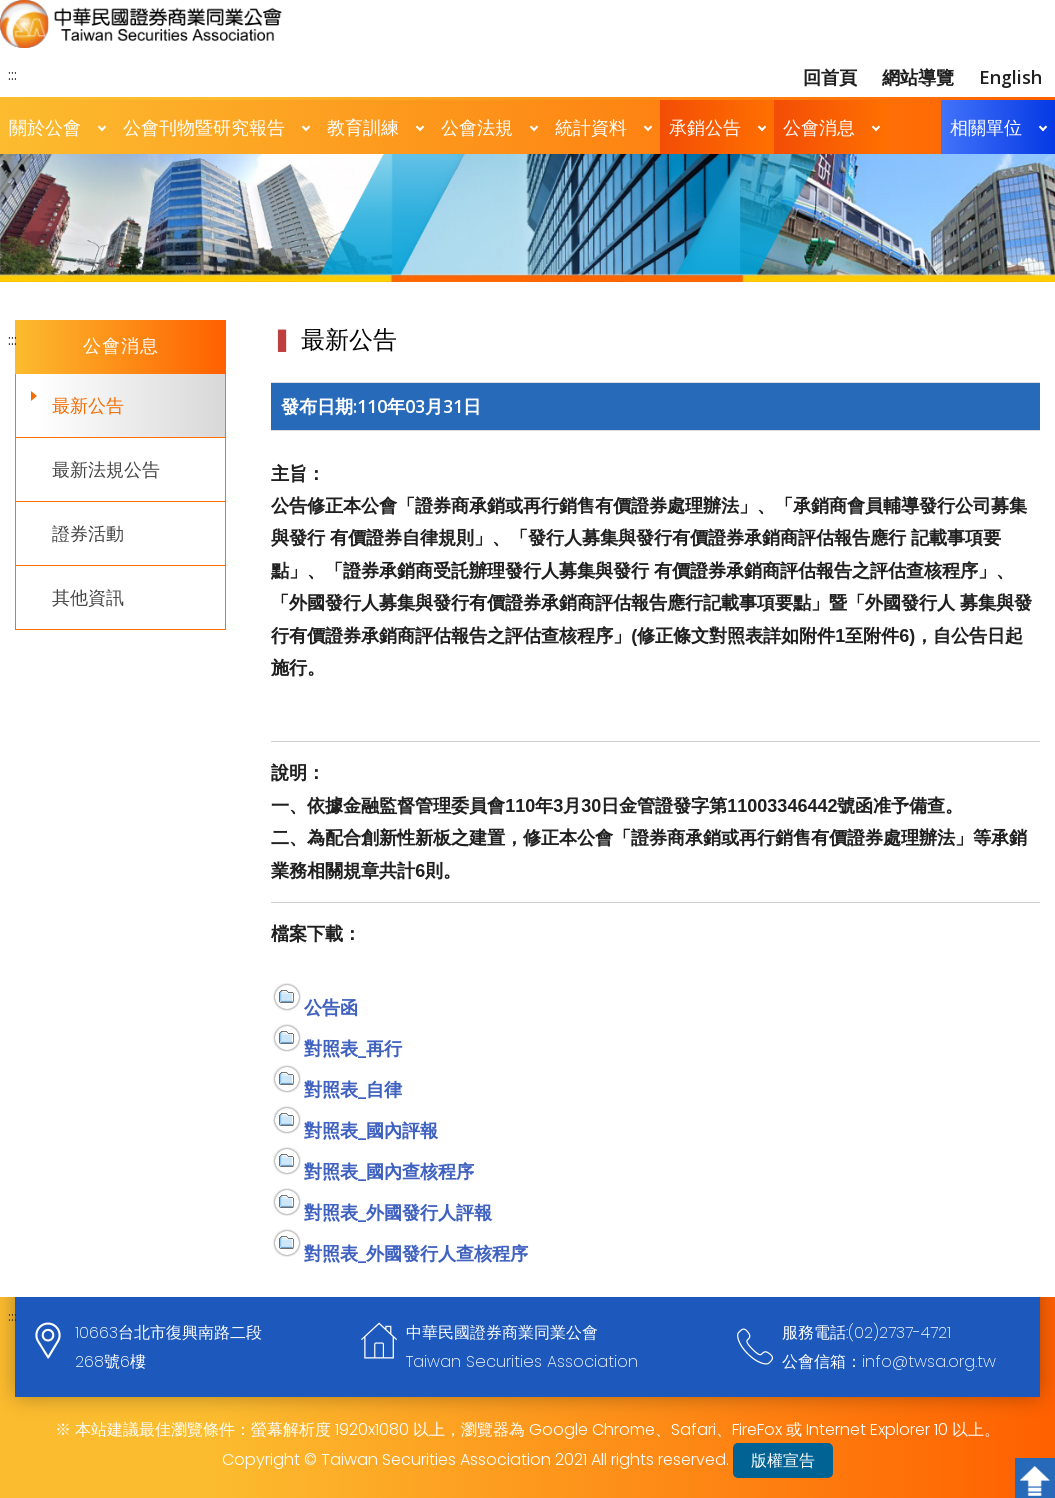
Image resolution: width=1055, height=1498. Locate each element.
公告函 (331, 1007)
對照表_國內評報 (371, 1130)
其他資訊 (88, 597)
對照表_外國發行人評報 (398, 1212)
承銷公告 (705, 127)
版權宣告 (783, 1460)
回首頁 (830, 77)
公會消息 (819, 127)
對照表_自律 (353, 1089)
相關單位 (986, 127)
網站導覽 (918, 77)
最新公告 (88, 405)
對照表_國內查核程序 (389, 1171)
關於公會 (45, 127)
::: (12, 74)
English (1010, 77)
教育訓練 (363, 127)
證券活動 (88, 533)
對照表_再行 (353, 1048)
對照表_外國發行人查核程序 (416, 1253)
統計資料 (591, 127)
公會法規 (477, 127)
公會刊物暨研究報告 (204, 127)
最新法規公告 (106, 469)
